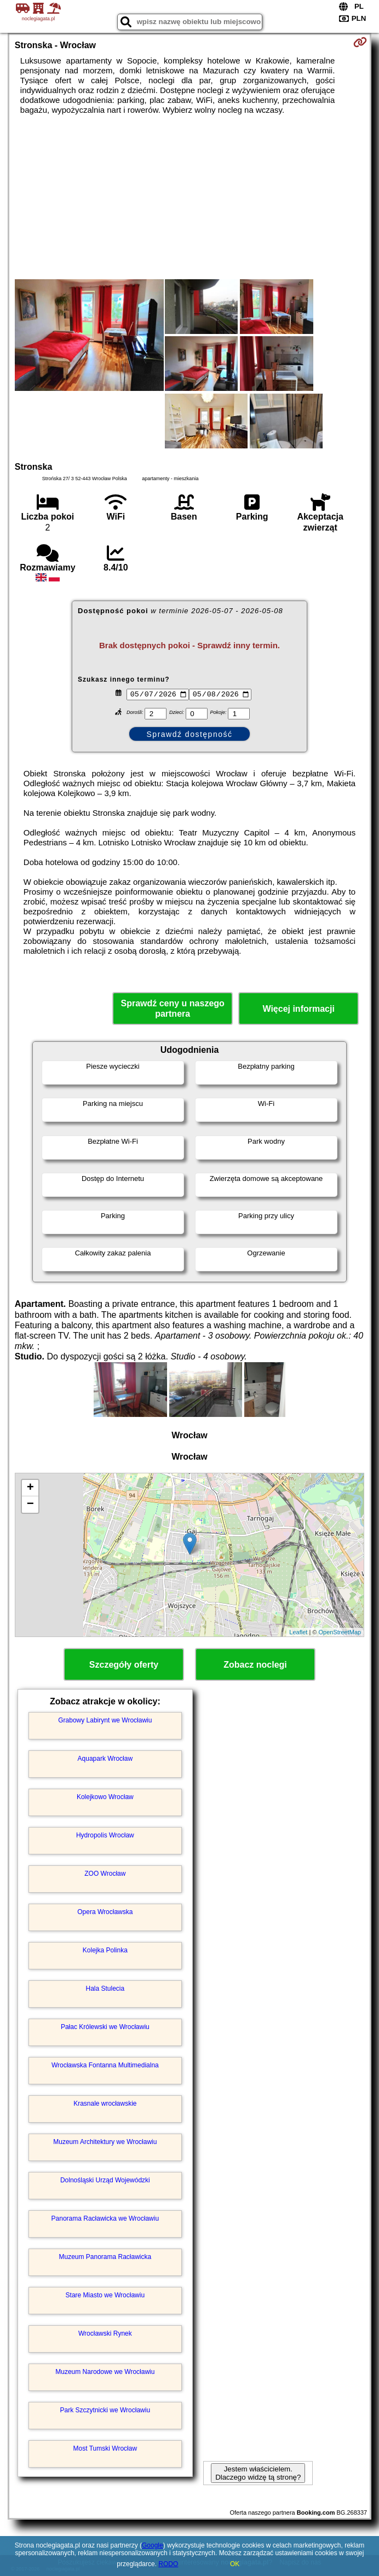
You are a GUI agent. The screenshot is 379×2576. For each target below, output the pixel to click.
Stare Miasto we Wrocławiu (105, 2295)
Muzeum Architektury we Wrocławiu (105, 2142)
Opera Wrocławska (105, 1912)
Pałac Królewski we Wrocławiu (105, 2027)
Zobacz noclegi (255, 1664)
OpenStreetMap (340, 1632)
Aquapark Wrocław (105, 1758)
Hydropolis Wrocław (105, 1835)
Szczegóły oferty (123, 1664)
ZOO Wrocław (104, 1873)
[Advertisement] (189, 197)
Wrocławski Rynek (105, 2333)
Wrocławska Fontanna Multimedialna (105, 2065)
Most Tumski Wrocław (105, 2448)
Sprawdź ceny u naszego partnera (172, 1008)
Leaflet (298, 1632)
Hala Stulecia (104, 1988)
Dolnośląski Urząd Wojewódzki (105, 2180)
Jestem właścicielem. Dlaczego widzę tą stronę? (258, 2473)
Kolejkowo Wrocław (105, 1797)
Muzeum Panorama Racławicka (105, 2257)
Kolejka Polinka (105, 1950)
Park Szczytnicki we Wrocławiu (105, 2410)
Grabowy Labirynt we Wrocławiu (105, 1720)
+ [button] (30, 1488)
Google (152, 2545)
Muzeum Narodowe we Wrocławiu (104, 2372)
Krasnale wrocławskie (104, 2103)
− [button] (30, 1504)
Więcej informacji (298, 1008)
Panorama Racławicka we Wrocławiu (105, 2218)
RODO (168, 2564)
